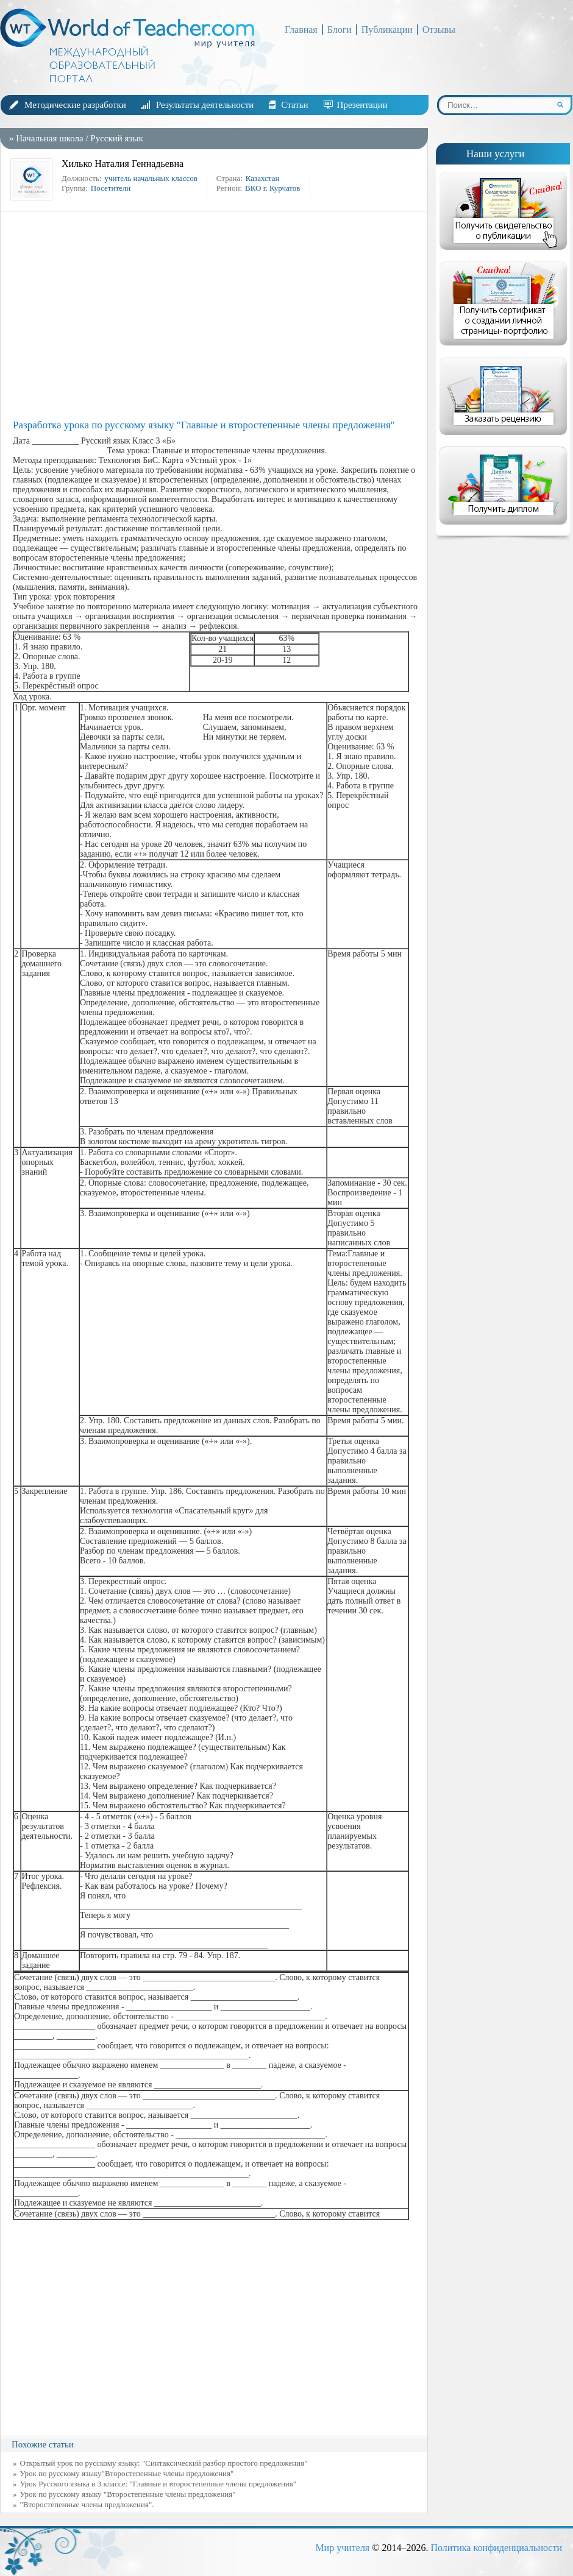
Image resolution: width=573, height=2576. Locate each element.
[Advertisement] (217, 315)
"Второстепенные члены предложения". (87, 2504)
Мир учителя (342, 2547)
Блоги (339, 29)
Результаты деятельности (205, 105)
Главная (301, 29)
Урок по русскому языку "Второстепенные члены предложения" (128, 2494)
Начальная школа (49, 138)
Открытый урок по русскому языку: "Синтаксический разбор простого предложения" (164, 2463)
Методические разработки (75, 105)
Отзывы (438, 29)
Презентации (362, 105)
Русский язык (116, 138)
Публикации (387, 29)
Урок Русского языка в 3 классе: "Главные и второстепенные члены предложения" (158, 2483)
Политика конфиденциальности (496, 2547)
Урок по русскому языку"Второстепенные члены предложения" (127, 2473)
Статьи (294, 105)
